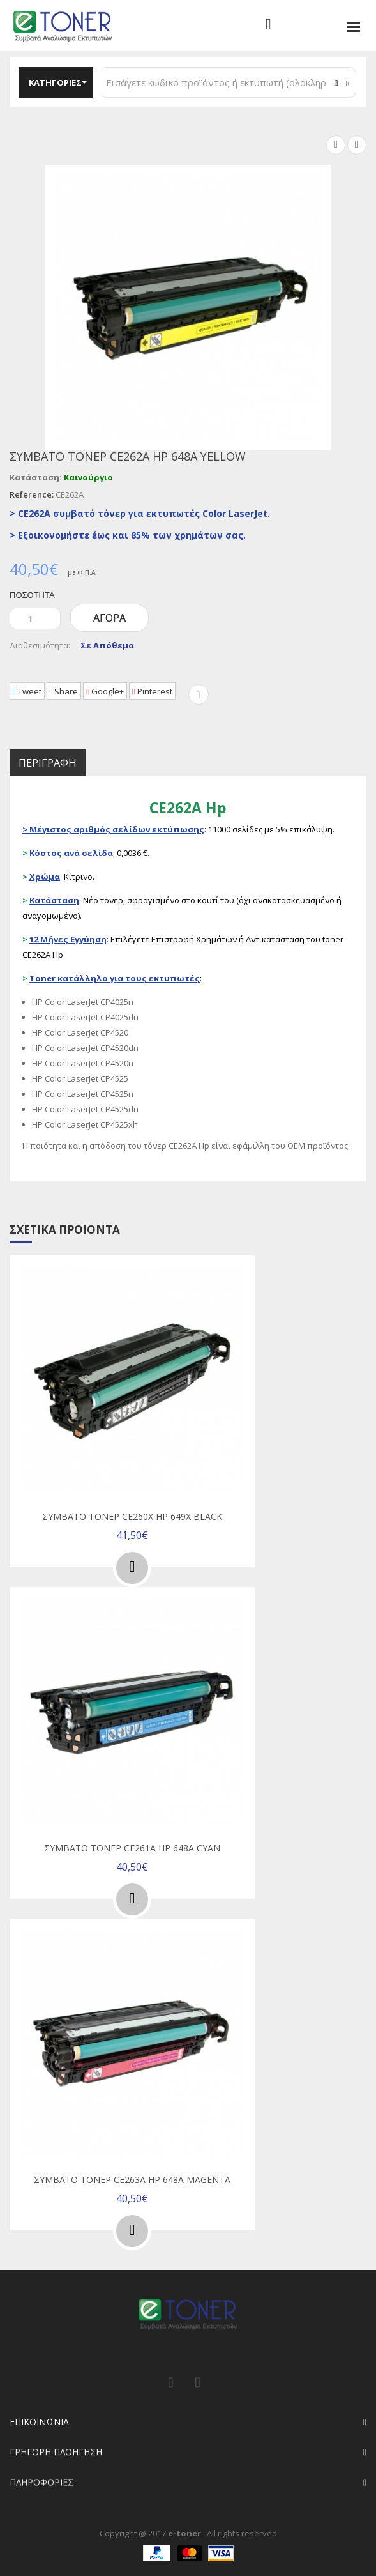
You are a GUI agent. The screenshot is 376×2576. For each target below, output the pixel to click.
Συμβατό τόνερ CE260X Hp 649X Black (132, 1518)
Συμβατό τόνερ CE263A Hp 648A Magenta (132, 2176)
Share (79, 692)
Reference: (32, 494)
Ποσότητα (30, 595)
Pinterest (188, 692)
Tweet (32, 692)
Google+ (131, 692)
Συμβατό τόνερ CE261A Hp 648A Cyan (132, 1847)
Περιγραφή (61, 764)
